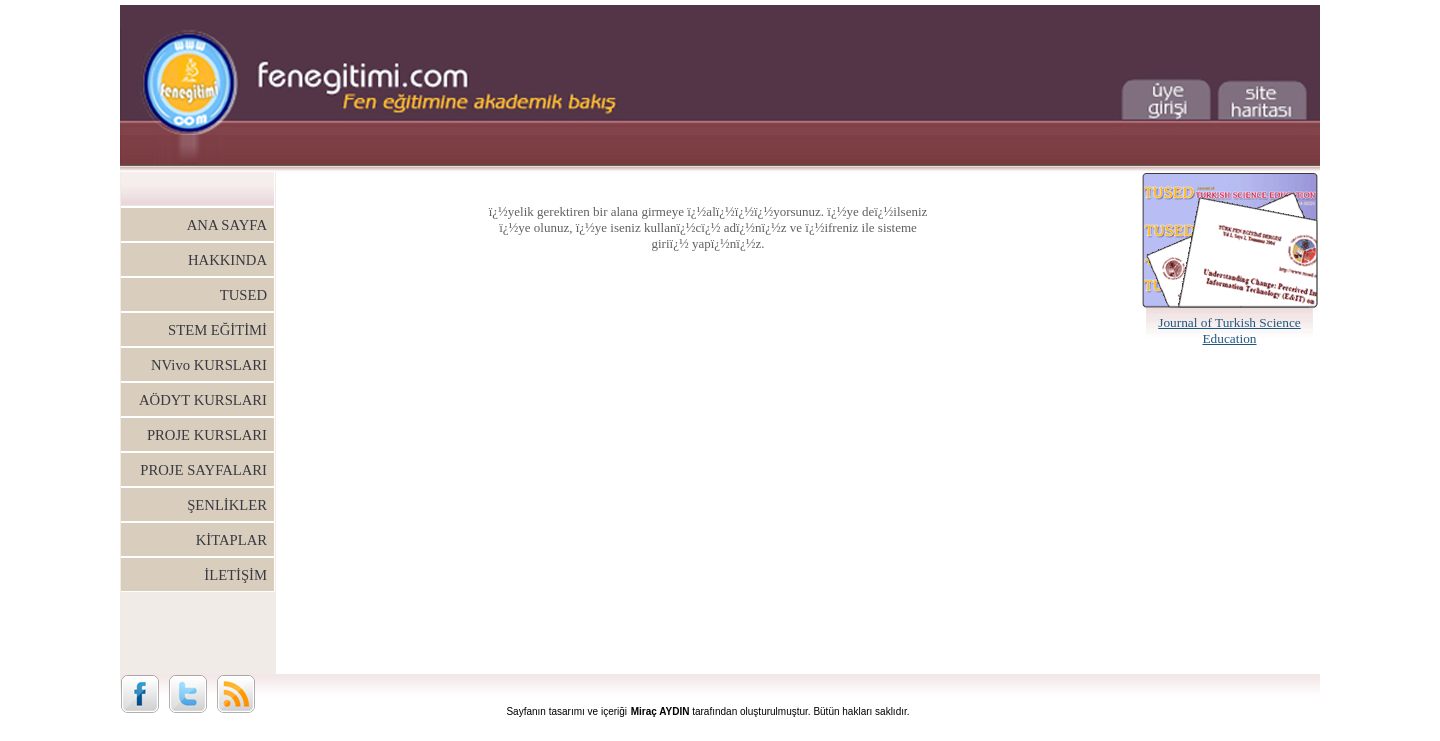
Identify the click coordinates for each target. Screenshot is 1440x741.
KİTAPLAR (231, 540)
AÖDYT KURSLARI (203, 400)
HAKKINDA (227, 260)
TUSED (243, 295)
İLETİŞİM (235, 575)
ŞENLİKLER (227, 505)
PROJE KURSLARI (207, 435)
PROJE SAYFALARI (203, 470)
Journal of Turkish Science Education (1229, 330)
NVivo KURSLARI (209, 365)
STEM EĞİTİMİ (217, 330)
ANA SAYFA (227, 225)
